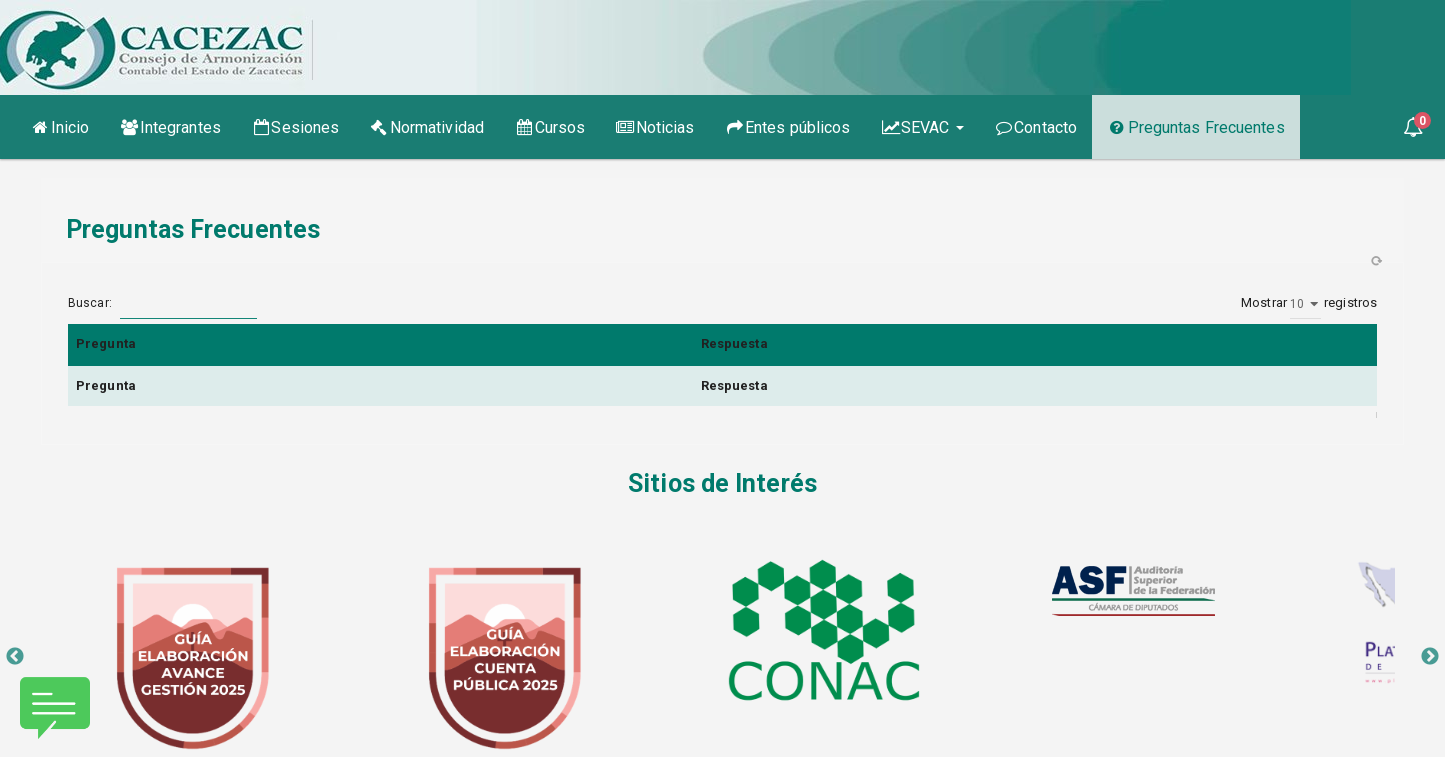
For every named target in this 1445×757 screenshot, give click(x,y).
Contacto (1035, 127)
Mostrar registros (1309, 304)
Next (1430, 657)
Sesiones (295, 127)
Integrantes (170, 127)
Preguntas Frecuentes (1196, 127)
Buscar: (162, 304)
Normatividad (426, 127)
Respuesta (734, 343)
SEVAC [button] (922, 127)
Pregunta (106, 343)
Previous (15, 657)
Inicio (67, 126)
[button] (1413, 127)
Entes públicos (788, 127)
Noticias (654, 127)
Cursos (549, 127)
